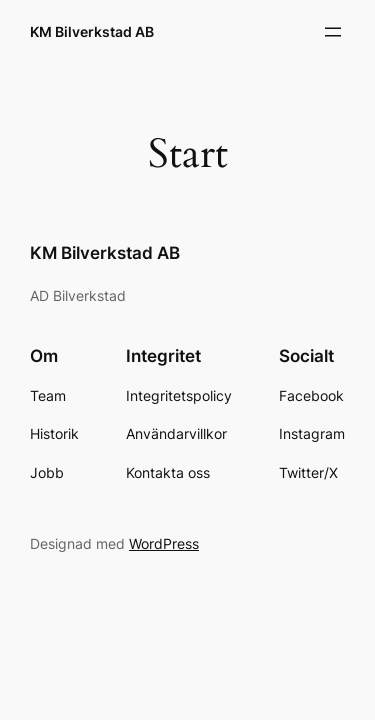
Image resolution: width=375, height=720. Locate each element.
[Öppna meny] (333, 32)
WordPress (164, 543)
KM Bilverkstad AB (92, 31)
